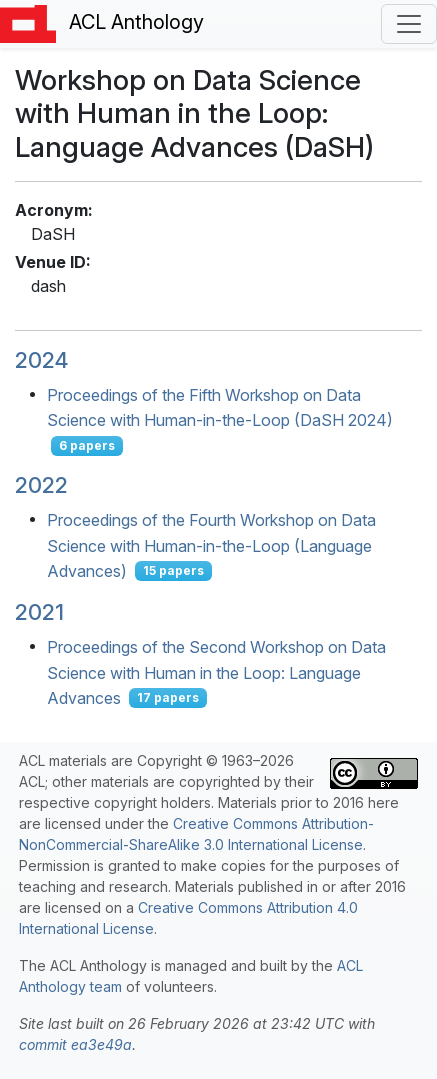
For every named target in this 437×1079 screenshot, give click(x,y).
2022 (41, 485)
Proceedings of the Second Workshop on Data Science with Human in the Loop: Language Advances (216, 672)
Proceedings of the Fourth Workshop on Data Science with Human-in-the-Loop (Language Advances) (211, 545)
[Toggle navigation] (409, 24)
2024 (41, 360)
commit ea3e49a (75, 1044)
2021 (39, 612)
